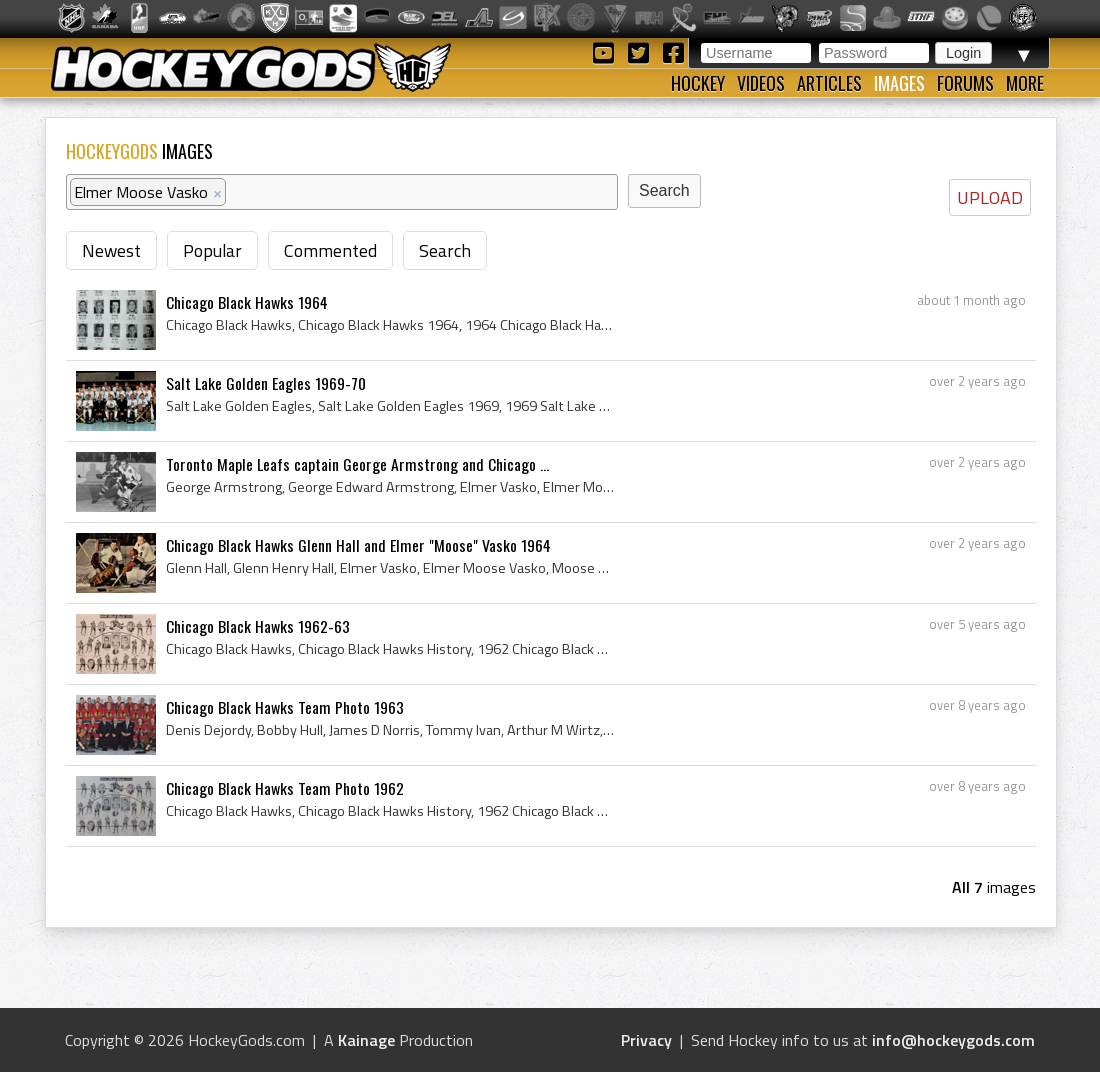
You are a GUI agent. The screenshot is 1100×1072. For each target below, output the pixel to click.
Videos (761, 83)
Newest (111, 250)
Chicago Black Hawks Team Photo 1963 (285, 707)
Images (899, 83)
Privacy (646, 1040)
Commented (330, 250)
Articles (829, 83)
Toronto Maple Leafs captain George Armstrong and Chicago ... (357, 464)
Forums (965, 83)
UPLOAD (990, 197)
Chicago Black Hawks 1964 (247, 302)
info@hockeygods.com (953, 1040)
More (1025, 83)
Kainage (366, 1040)
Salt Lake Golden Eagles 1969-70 (266, 383)
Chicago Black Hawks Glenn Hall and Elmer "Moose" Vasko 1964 (358, 545)
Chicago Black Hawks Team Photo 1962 (285, 788)
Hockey (698, 83)
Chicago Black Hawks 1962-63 (258, 626)
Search (445, 250)
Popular (212, 250)
